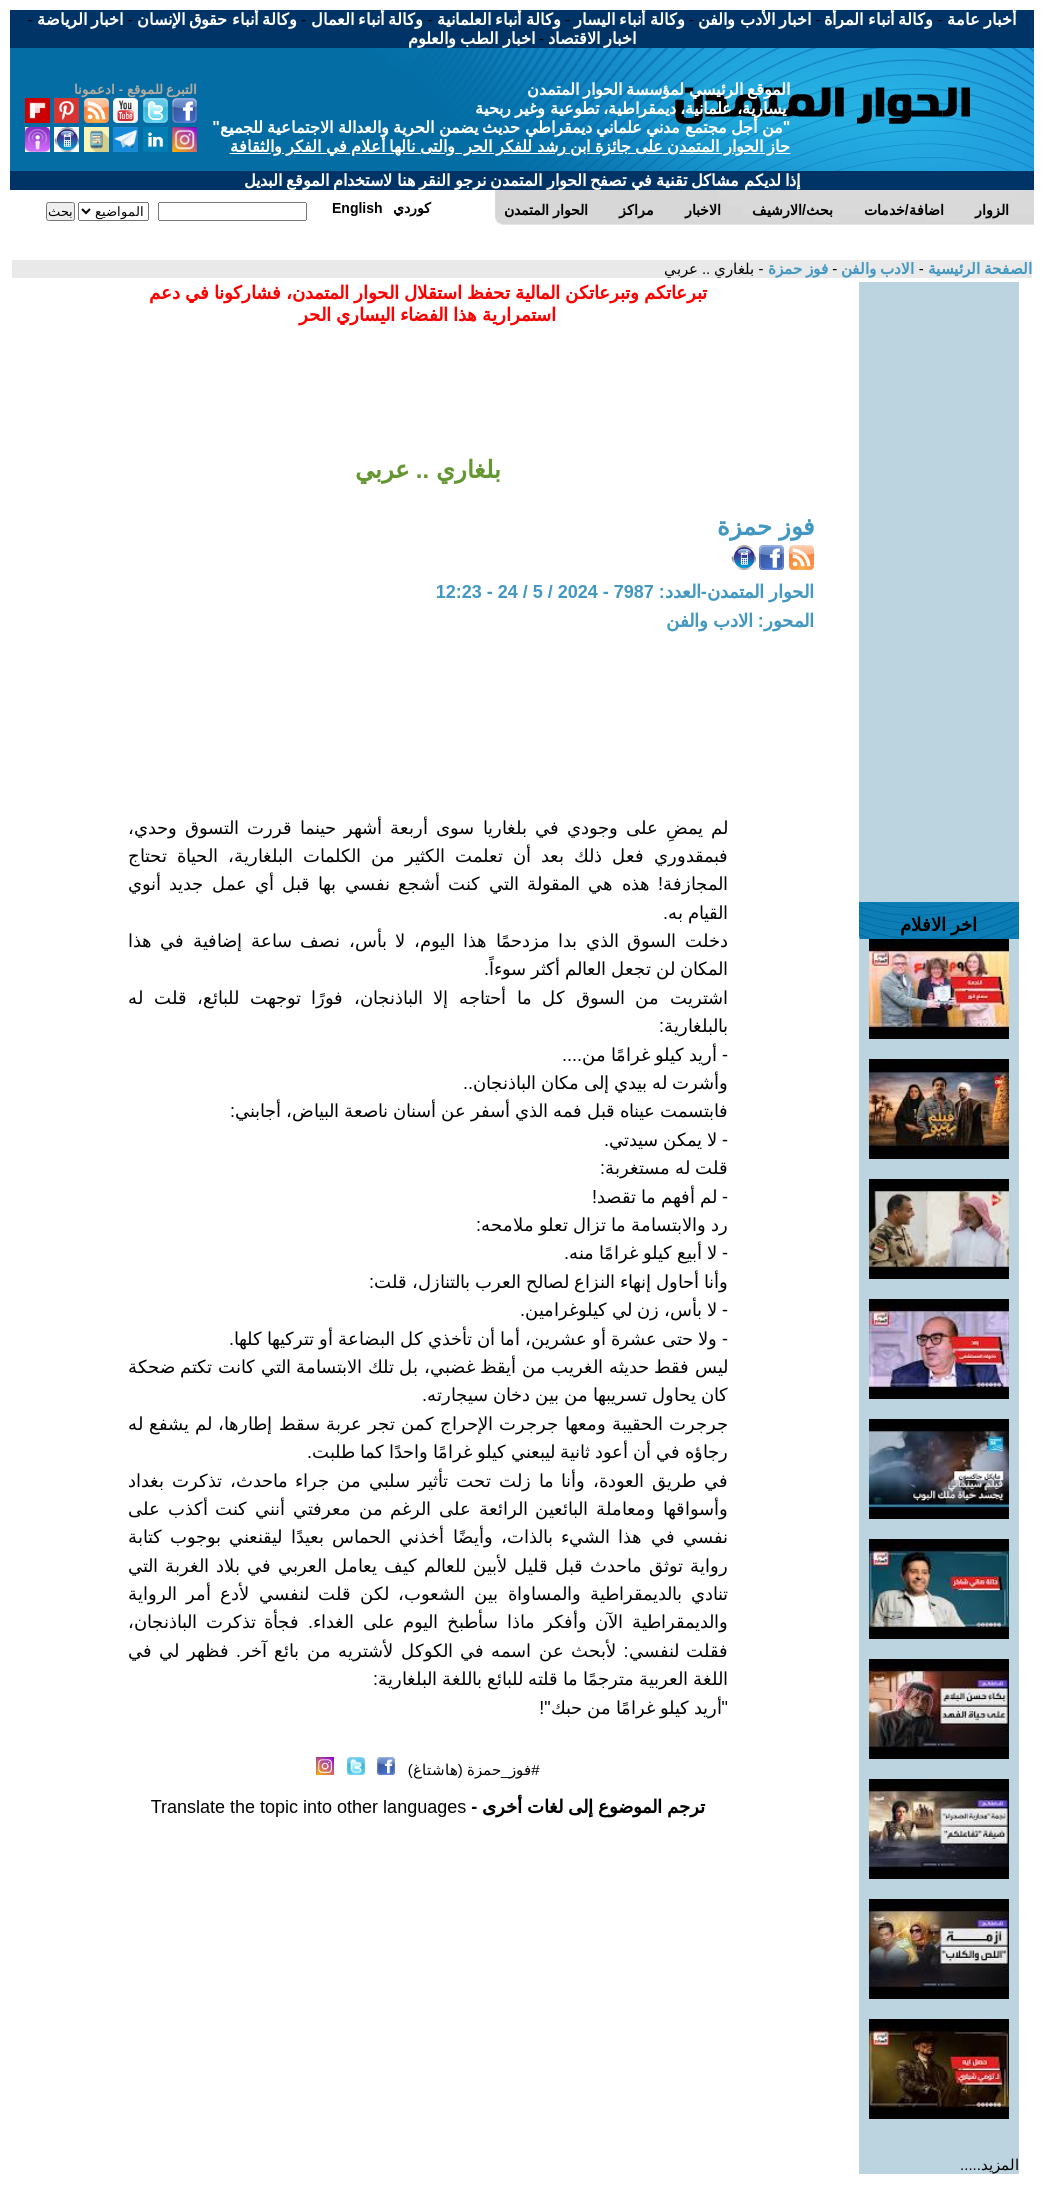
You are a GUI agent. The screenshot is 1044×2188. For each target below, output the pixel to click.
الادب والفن (875, 268)
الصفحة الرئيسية (978, 268)
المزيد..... (989, 2164)
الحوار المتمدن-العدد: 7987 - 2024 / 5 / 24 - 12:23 (625, 592)
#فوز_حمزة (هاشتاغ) (474, 1769)
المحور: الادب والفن (740, 621)
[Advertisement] (939, 582)
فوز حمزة (796, 268)
